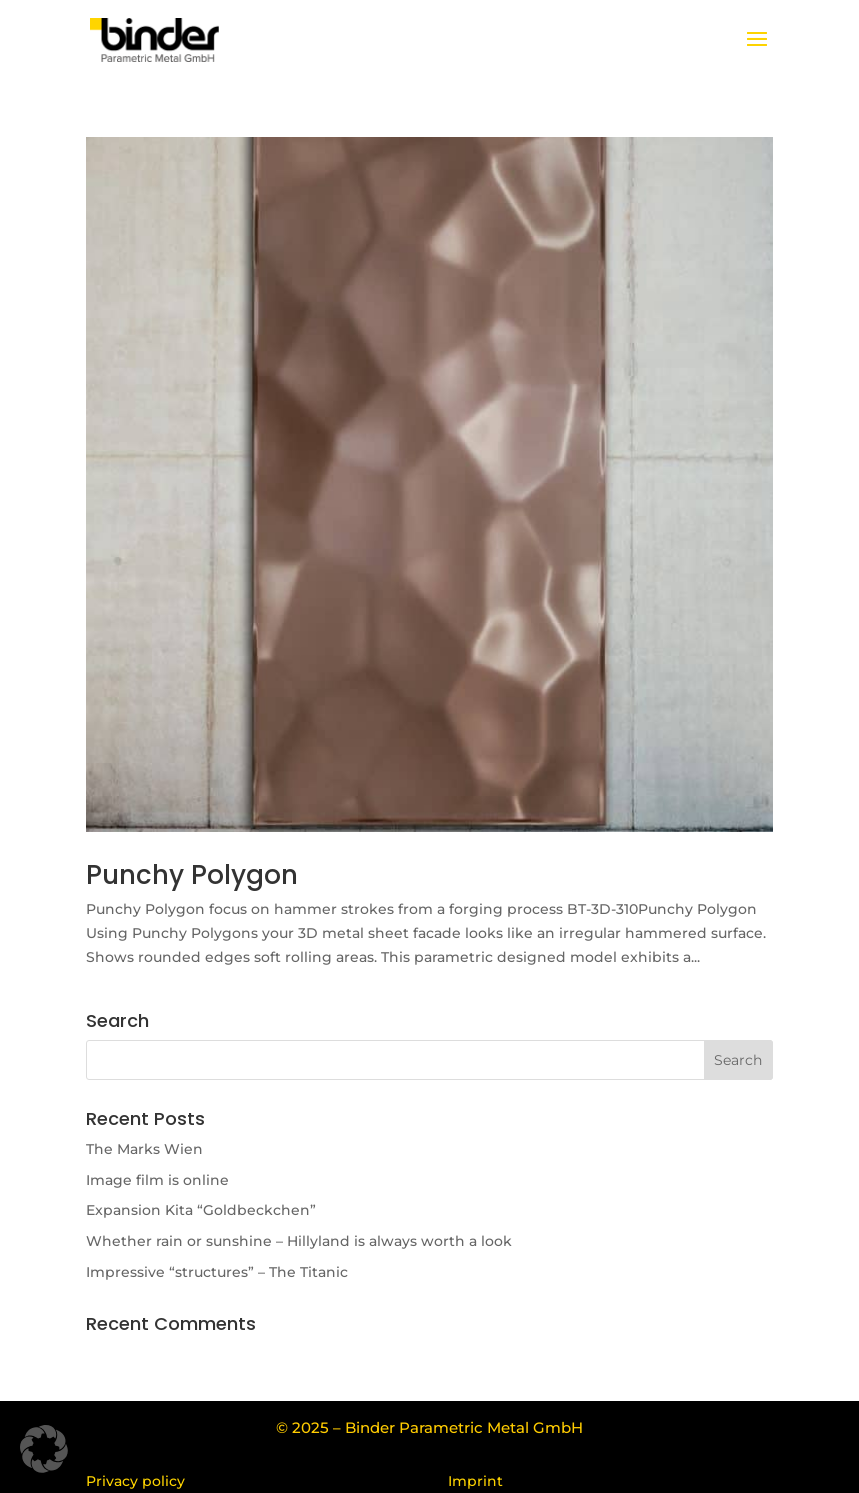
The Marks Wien (144, 1149)
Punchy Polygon (192, 875)
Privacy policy (135, 1481)
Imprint (475, 1481)
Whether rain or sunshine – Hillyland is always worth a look (299, 1241)
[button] (44, 1449)
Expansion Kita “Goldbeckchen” (201, 1210)
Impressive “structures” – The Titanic (217, 1272)
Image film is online (157, 1180)
